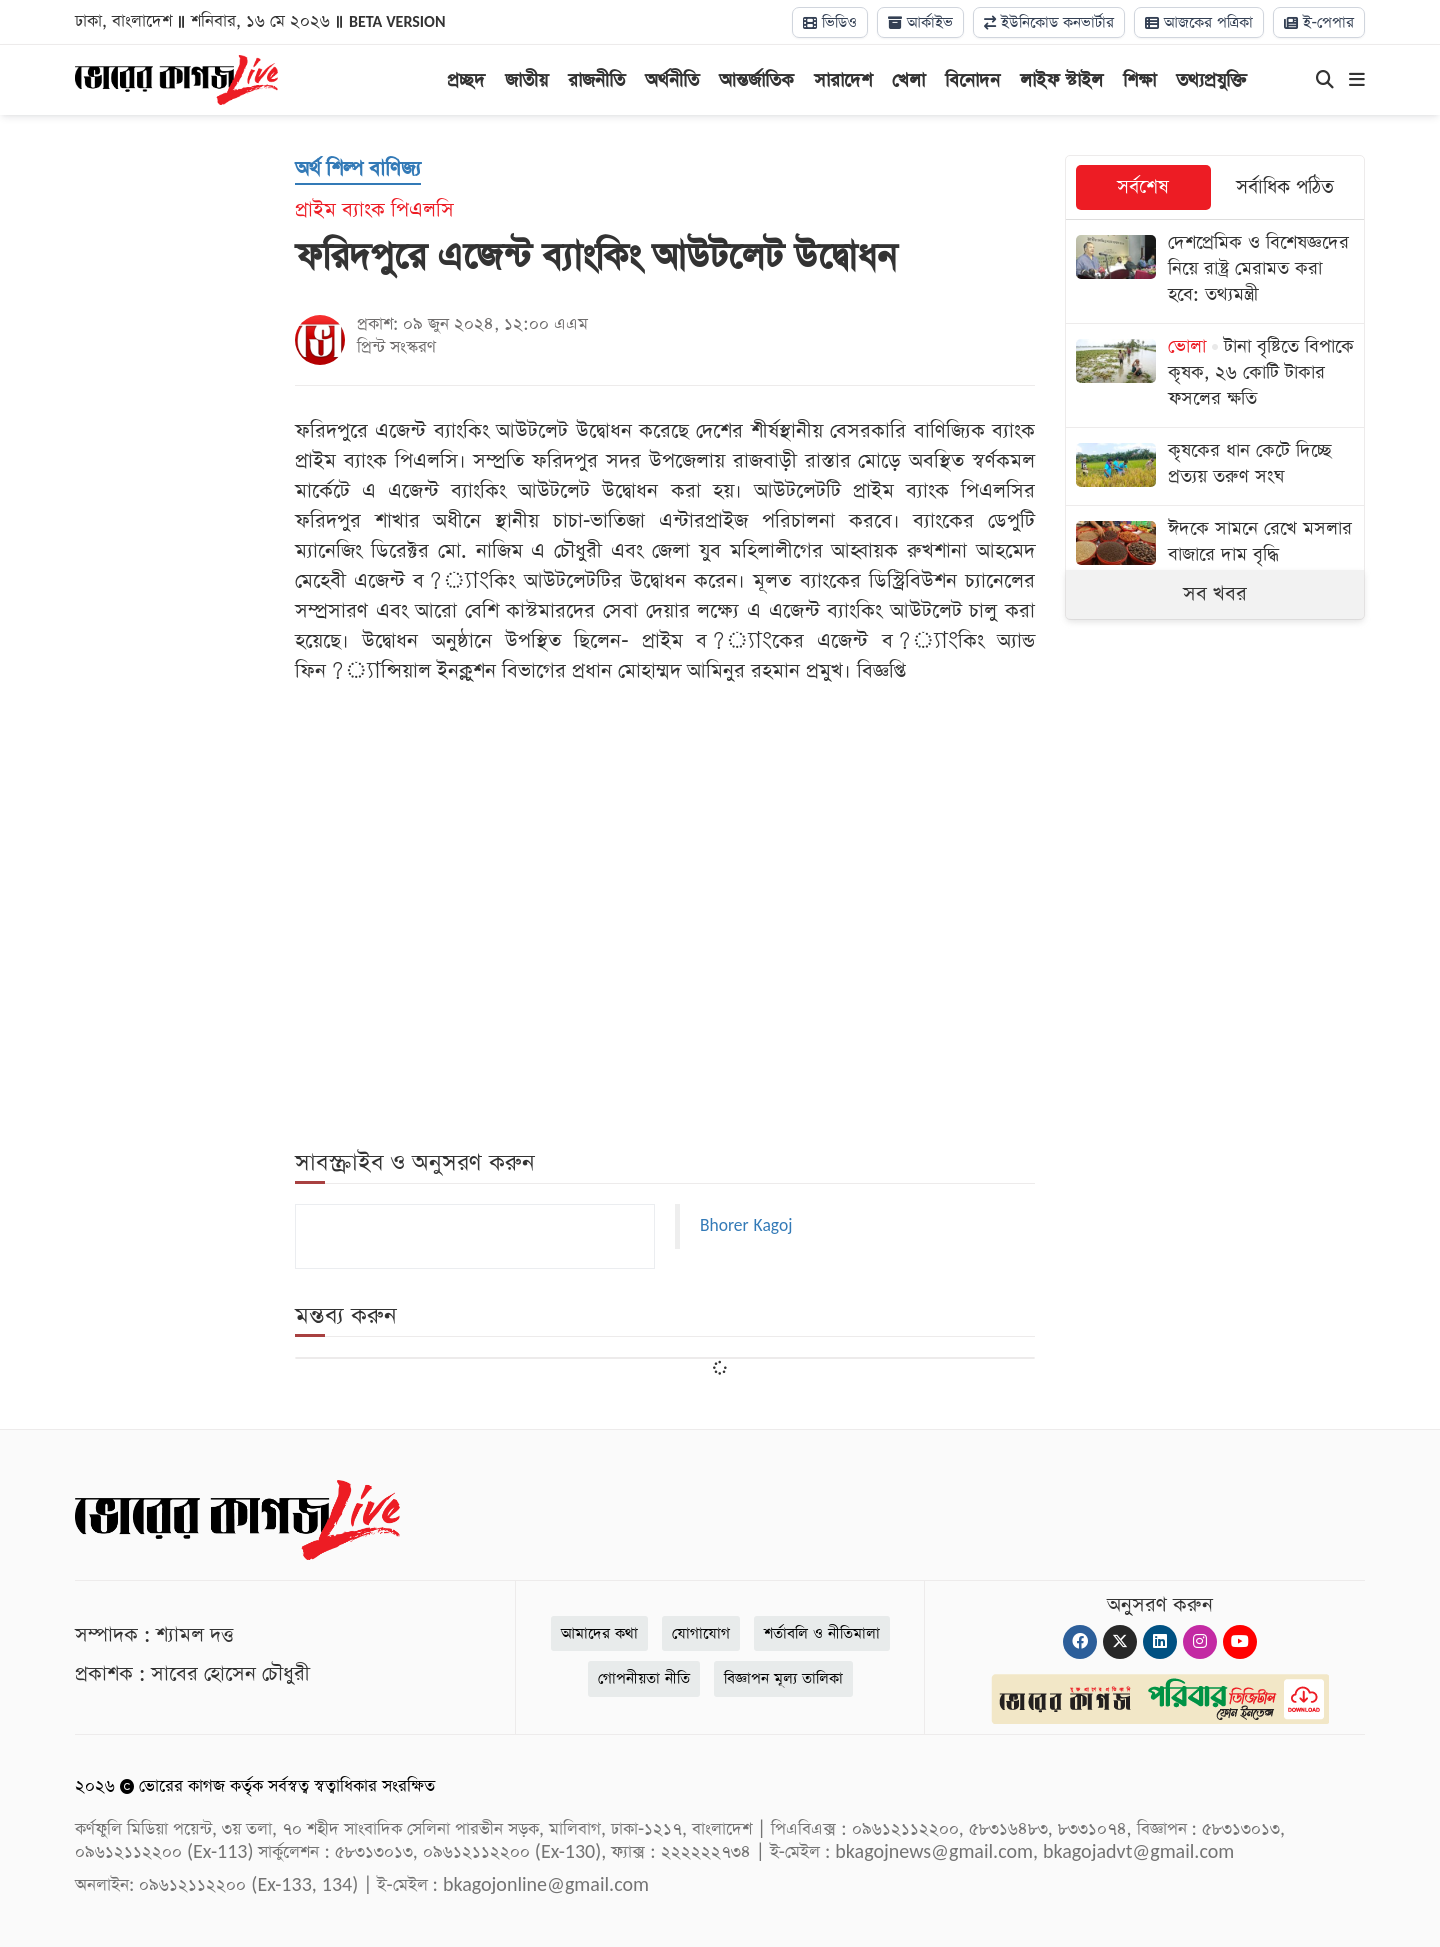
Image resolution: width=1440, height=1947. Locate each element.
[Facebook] (1080, 1642)
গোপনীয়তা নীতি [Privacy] (644, 1678)
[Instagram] (1200, 1642)
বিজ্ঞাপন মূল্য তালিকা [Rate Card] (783, 1678)
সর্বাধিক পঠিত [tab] (1285, 187)
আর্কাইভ (920, 22)
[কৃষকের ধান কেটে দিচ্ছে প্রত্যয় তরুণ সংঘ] (1215, 466)
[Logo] (176, 78)
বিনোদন (972, 80)
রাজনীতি (596, 80)
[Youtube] (1240, 1642)
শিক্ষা (1139, 80)
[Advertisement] (665, 761)
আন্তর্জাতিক (756, 80)
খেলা (908, 80)
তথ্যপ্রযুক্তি (1211, 80)
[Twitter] (1120, 1642)
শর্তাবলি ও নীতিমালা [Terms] (822, 1633)
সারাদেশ (843, 80)
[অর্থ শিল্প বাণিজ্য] (358, 170)
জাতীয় (526, 80)
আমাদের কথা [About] (599, 1633)
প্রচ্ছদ (466, 80)
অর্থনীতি (672, 80)
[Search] (1325, 81)
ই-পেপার (1319, 22)
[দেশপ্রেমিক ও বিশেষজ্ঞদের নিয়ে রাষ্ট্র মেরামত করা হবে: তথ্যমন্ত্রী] (1215, 271)
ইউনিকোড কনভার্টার (1049, 22)
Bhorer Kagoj (746, 1226)
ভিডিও (830, 22)
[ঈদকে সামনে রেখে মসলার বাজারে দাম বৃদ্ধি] (1215, 544)
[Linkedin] (1160, 1642)
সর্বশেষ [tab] (1143, 187)
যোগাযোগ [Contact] (701, 1633)
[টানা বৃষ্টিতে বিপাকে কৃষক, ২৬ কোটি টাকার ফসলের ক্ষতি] (1215, 375)
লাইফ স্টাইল (1061, 80)
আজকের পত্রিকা (1199, 22)
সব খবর (1215, 594)
